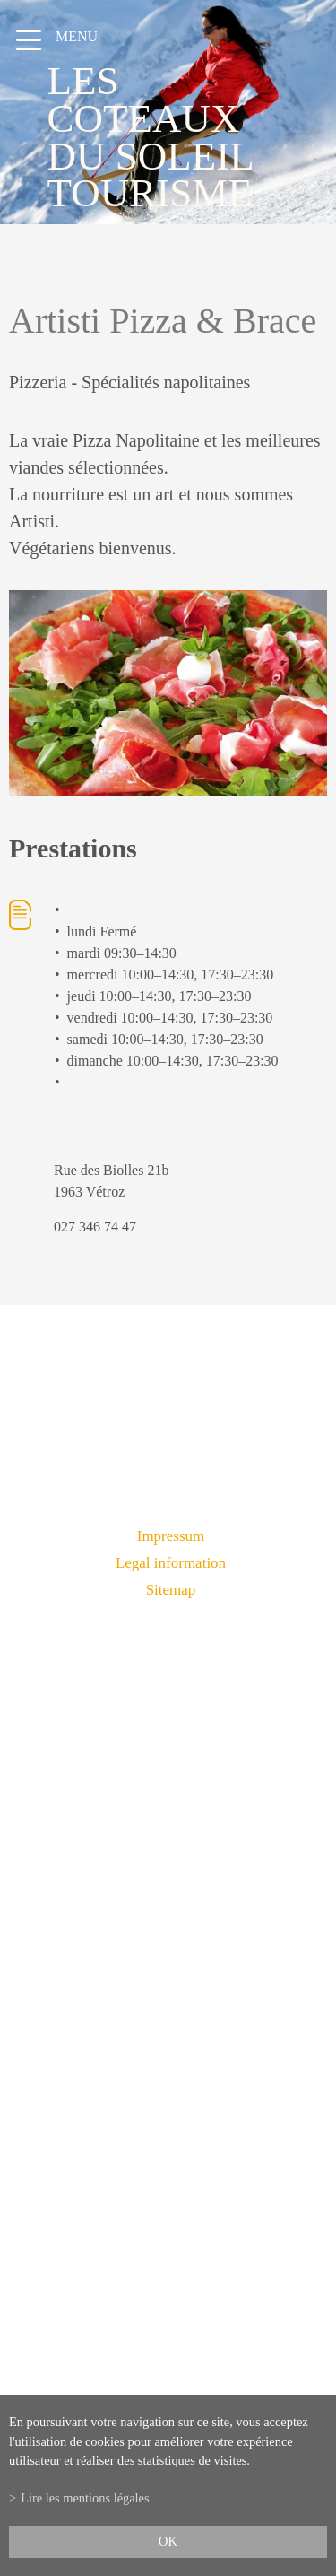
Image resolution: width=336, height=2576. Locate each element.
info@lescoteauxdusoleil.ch (168, 2065)
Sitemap (171, 1589)
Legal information (171, 1562)
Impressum (171, 1536)
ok (168, 2541)
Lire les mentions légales (85, 2498)
